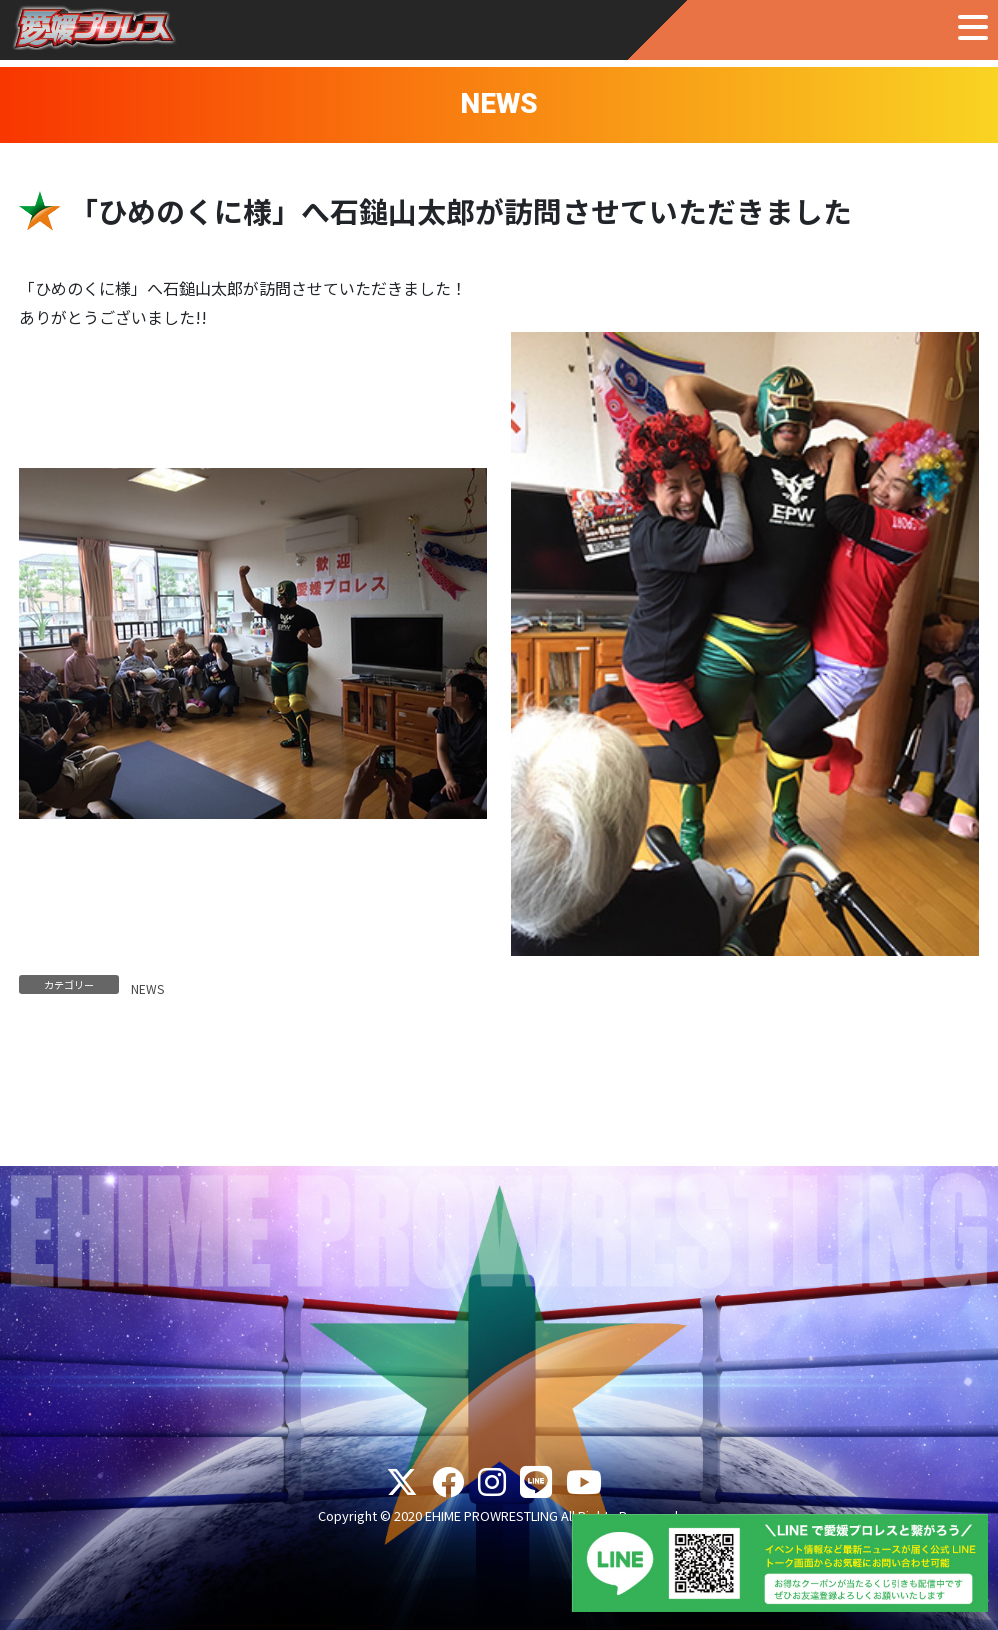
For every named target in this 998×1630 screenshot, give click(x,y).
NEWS (147, 988)
